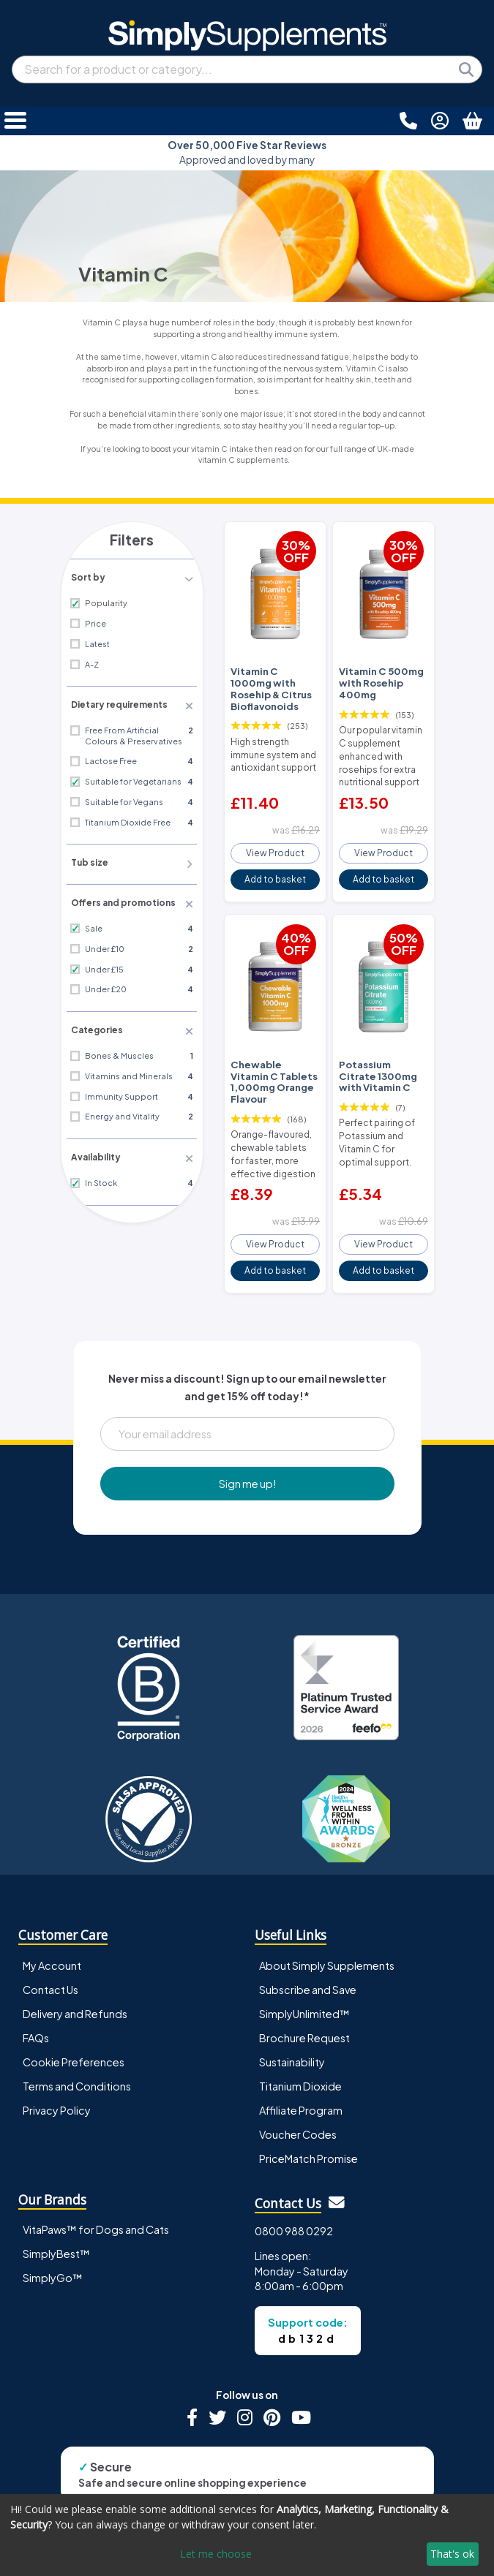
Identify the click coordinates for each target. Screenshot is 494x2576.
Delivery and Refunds (75, 1973)
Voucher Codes (298, 2094)
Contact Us (50, 1949)
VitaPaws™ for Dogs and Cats (96, 2190)
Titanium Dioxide (300, 2045)
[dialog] (247, 2535)
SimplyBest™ (56, 2214)
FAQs (36, 1997)
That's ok (452, 2554)
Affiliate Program (301, 2070)
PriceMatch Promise (308, 2119)
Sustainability (292, 2021)
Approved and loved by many (247, 152)
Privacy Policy (57, 2070)
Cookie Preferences (73, 2021)
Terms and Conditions (77, 2045)
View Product (275, 840)
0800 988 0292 (294, 2191)
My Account (52, 1925)
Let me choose (216, 2554)
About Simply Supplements (326, 1925)
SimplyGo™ (53, 2238)
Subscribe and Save (307, 1949)
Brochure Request (304, 1997)
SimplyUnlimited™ (304, 1973)
